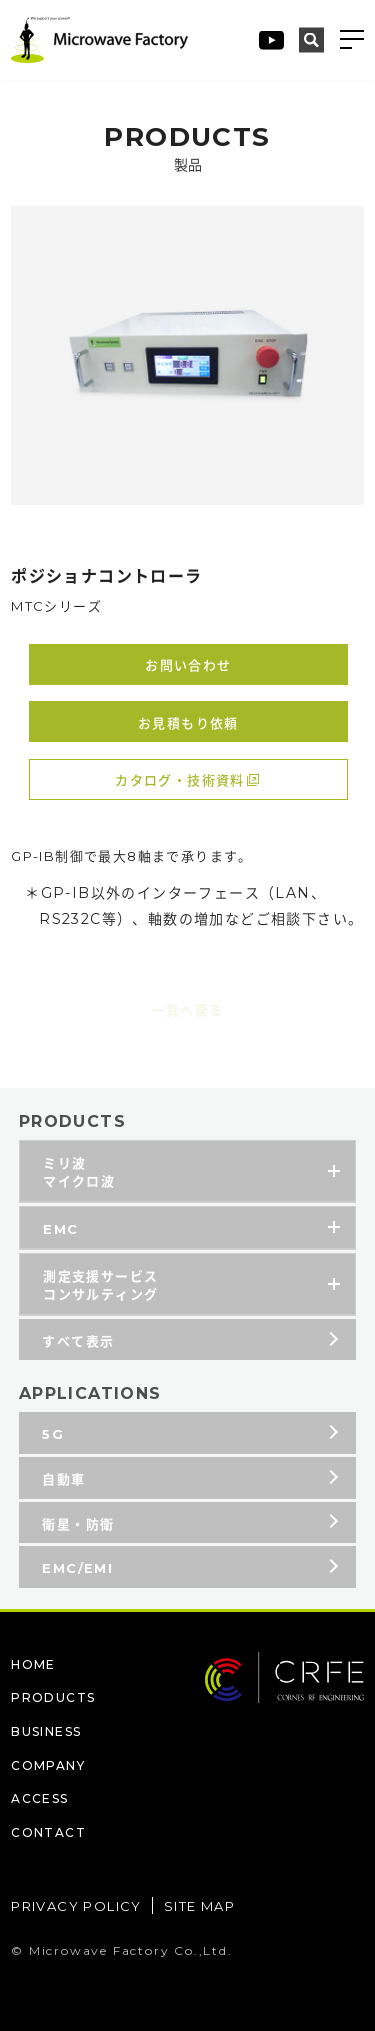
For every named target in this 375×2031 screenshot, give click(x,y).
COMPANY (48, 1765)
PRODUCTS (53, 1697)
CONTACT (48, 1832)
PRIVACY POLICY (76, 1906)
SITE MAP (199, 1906)
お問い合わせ (188, 665)
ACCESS (39, 1798)
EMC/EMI (77, 1572)
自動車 (63, 1483)
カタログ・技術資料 (180, 780)
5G (53, 1438)
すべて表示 (78, 1345)
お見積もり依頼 (188, 723)
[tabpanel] (187, 355)
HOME (33, 1664)
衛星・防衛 (78, 1528)
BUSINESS (46, 1731)
